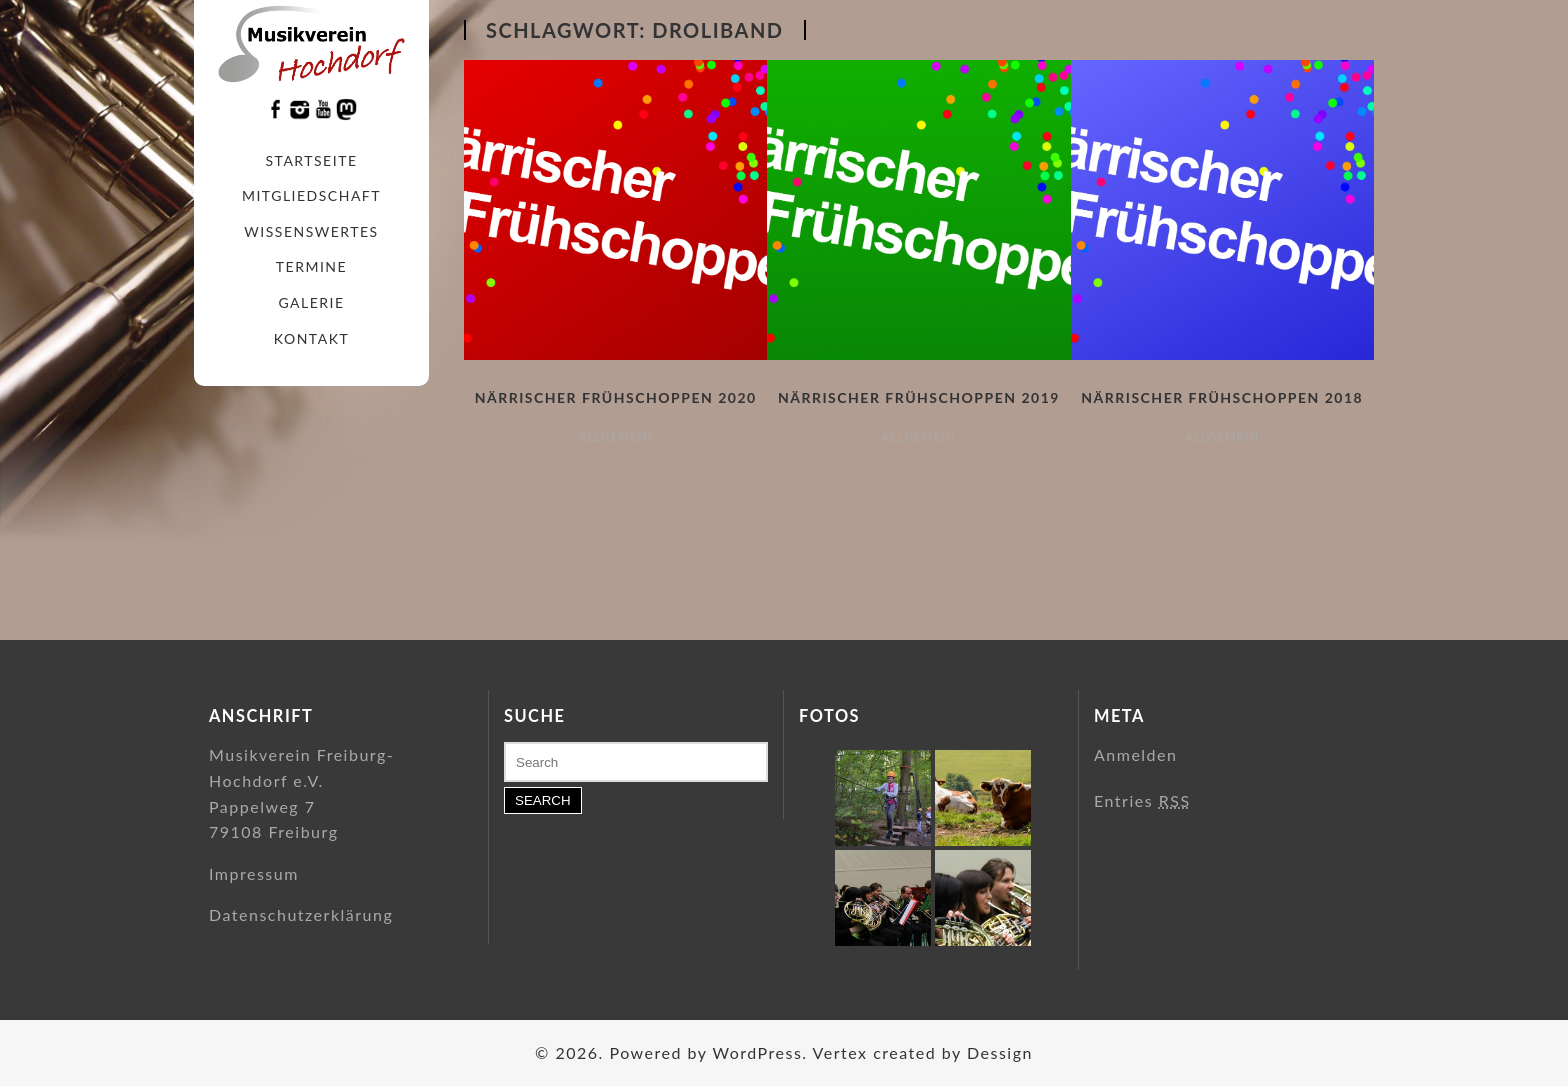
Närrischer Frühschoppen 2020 (616, 397)
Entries (1142, 800)
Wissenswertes (311, 231)
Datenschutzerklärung (301, 914)
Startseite (312, 160)
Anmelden (1135, 754)
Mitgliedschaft (311, 195)
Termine (311, 266)
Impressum (254, 873)
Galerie (311, 302)
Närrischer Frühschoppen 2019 (919, 397)
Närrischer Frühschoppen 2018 (1222, 397)
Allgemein (615, 436)
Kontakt (311, 338)
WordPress (757, 1052)
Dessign (1000, 1052)
